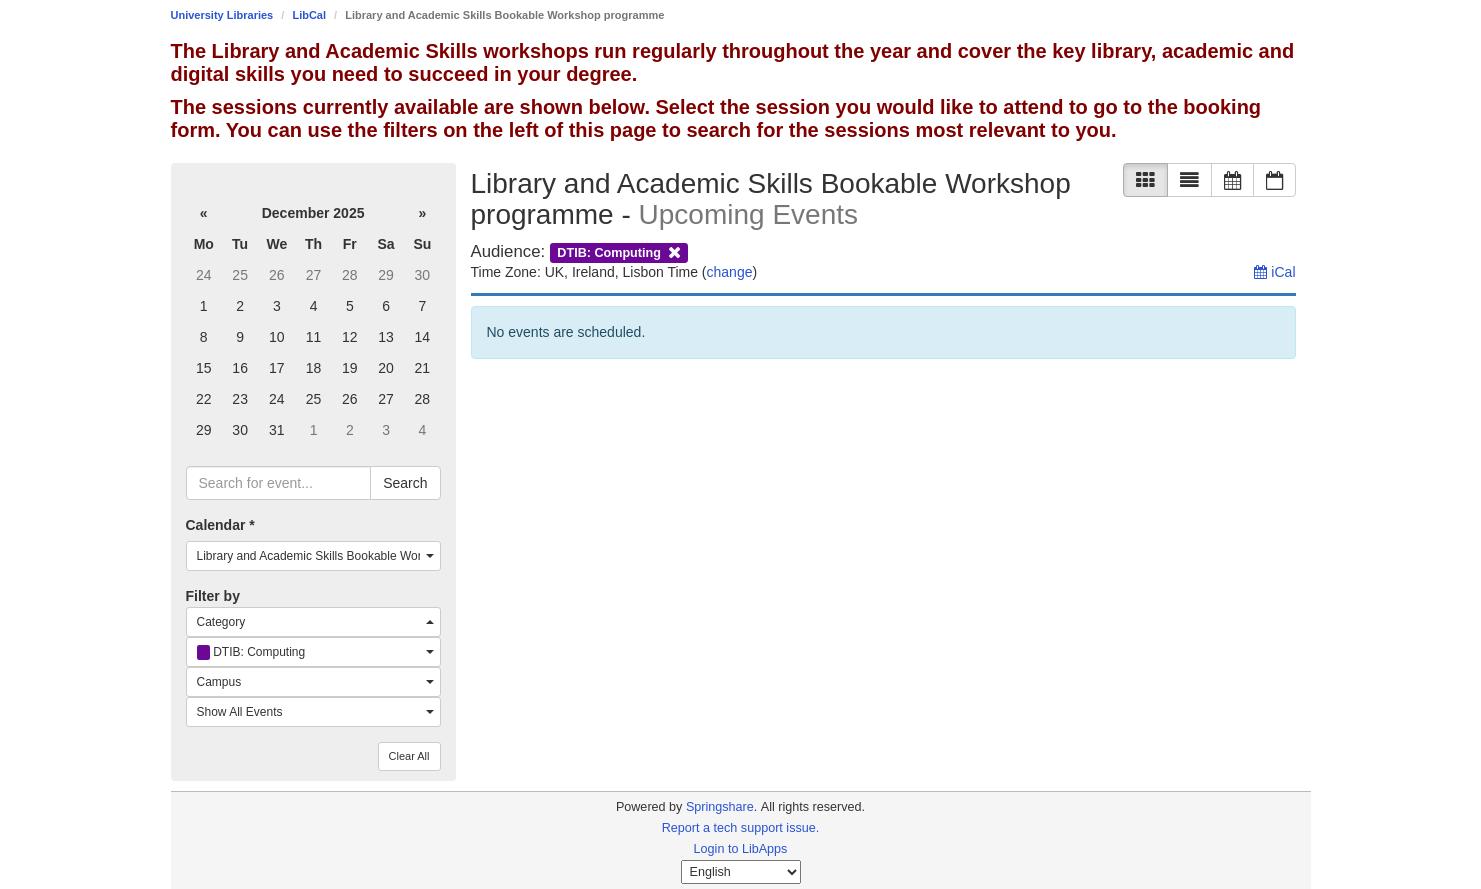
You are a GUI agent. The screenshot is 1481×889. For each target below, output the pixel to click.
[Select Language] (741, 872)
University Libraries (222, 15)
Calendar (220, 525)
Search (405, 483)
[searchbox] (279, 483)
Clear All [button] (409, 756)
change (730, 272)
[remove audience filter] (619, 251)
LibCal (309, 15)
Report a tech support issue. (741, 828)
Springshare (720, 807)
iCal (1274, 272)
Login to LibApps (741, 849)
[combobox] (313, 556)
